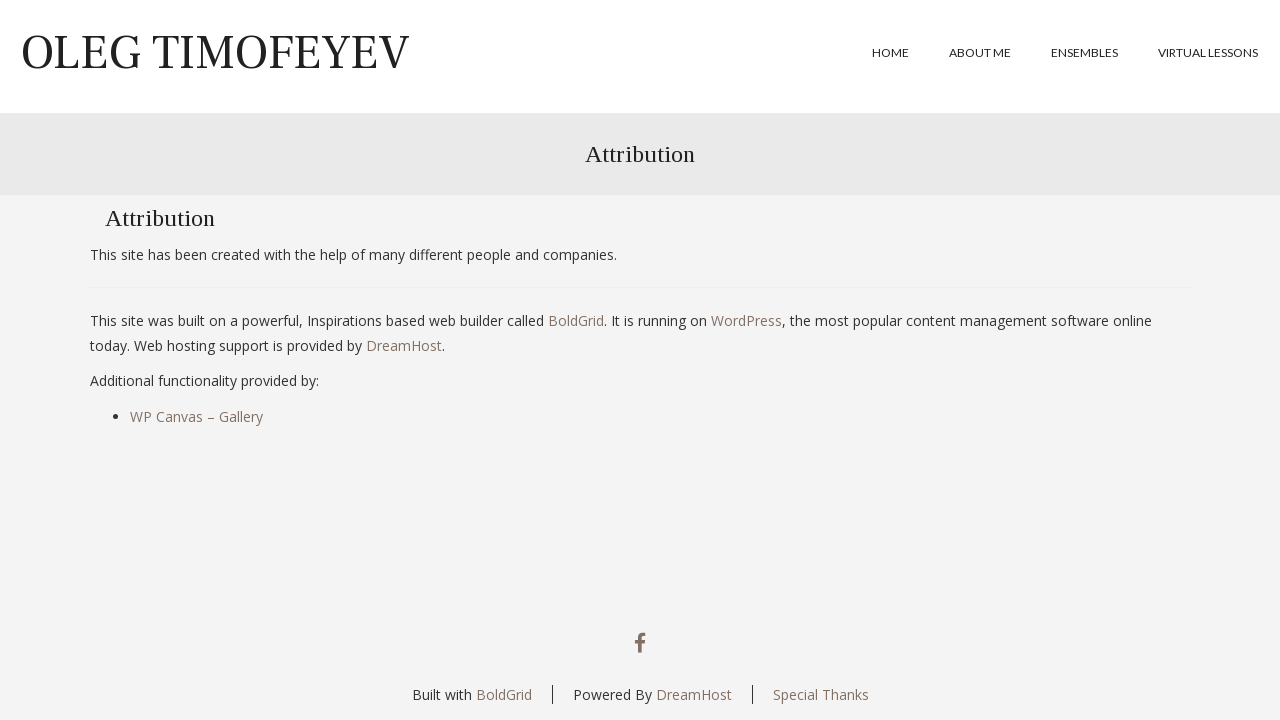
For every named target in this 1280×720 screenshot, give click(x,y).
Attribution (640, 154)
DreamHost (404, 345)
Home (890, 52)
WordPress (746, 320)
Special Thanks (821, 694)
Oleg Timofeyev (215, 53)
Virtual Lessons (1208, 52)
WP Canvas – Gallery (196, 416)
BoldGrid (576, 320)
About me (980, 52)
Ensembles (1084, 52)
